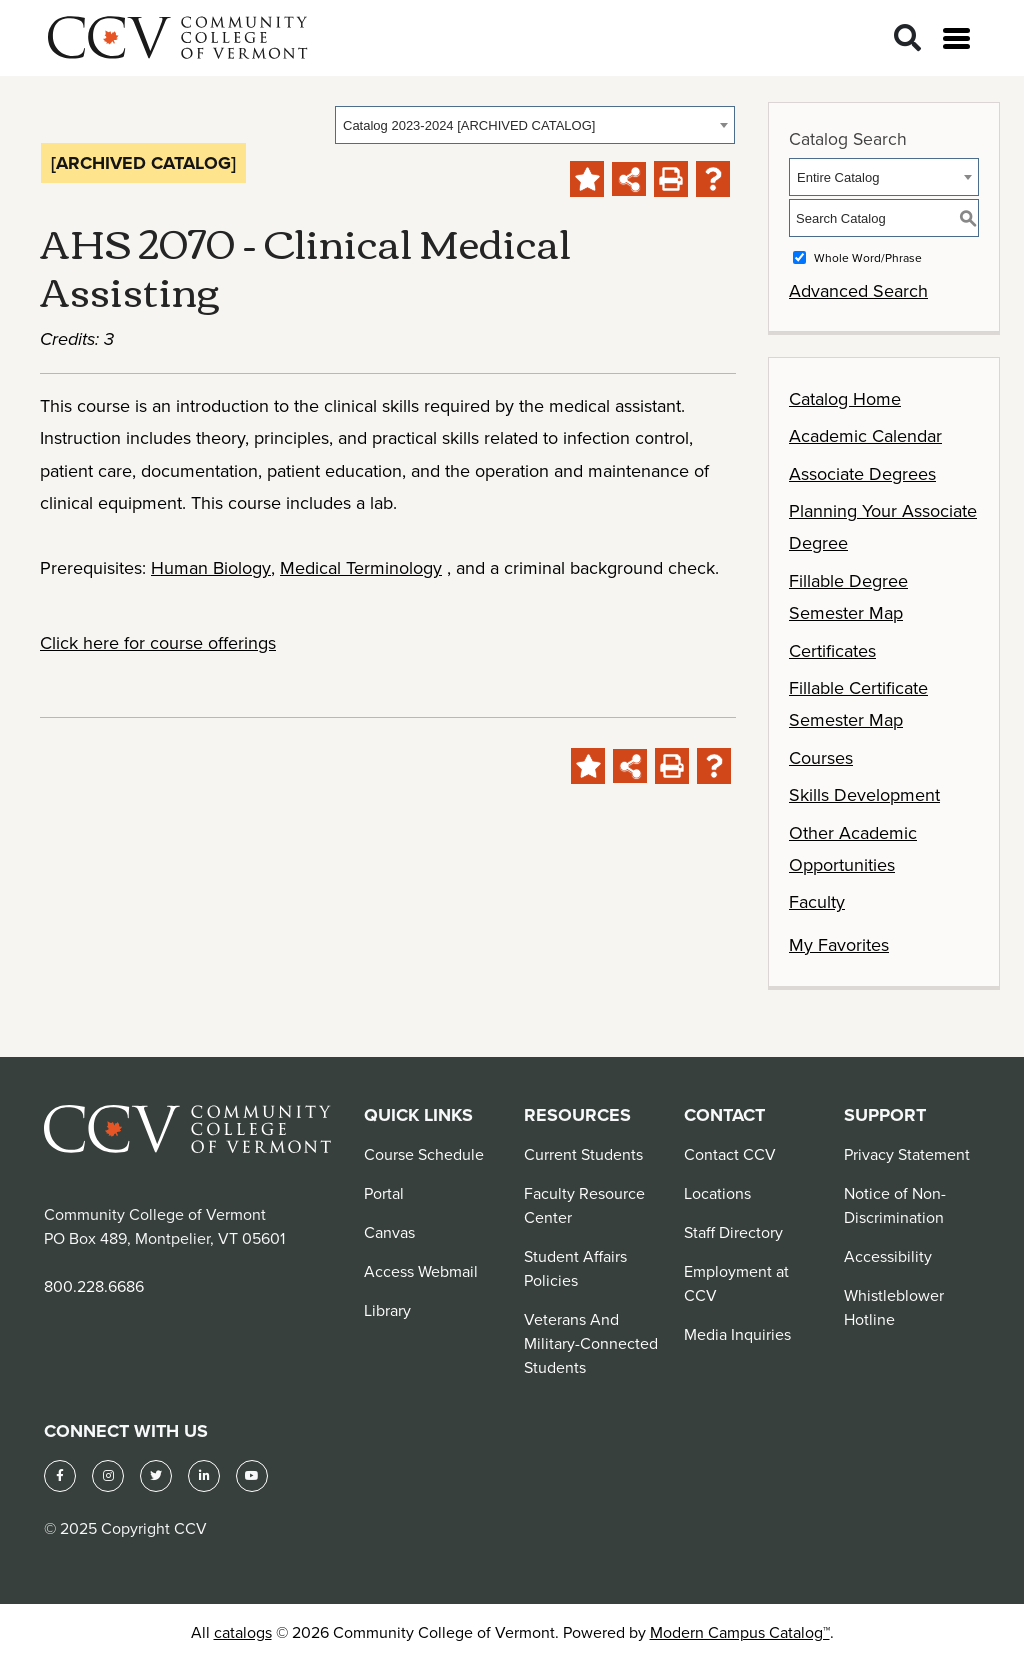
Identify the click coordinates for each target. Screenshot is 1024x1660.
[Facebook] (60, 1476)
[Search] (907, 38)
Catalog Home (845, 398)
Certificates (832, 650)
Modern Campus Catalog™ (740, 1632)
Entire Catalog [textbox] (838, 177)
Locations (717, 1193)
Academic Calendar (865, 435)
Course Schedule (424, 1154)
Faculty (817, 901)
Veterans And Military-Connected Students (591, 1343)
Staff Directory (733, 1232)
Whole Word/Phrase (868, 257)
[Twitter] (156, 1476)
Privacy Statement (907, 1154)
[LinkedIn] (204, 1476)
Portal (384, 1193)
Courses (821, 757)
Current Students (583, 1154)
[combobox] (535, 125)
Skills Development (864, 794)
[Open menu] (956, 38)
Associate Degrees (862, 473)
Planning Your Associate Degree (883, 526)
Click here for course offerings (158, 642)
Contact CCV (730, 1154)
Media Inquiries (737, 1334)
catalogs (243, 1632)
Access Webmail (421, 1271)
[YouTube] (252, 1476)
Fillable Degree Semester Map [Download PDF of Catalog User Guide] (848, 596)
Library (387, 1310)
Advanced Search (858, 290)
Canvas (389, 1232)
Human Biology (211, 567)
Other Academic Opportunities (853, 848)
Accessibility (888, 1256)
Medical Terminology (361, 567)
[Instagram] (108, 1476)
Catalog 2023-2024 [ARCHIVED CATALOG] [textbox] (469, 125)
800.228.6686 (94, 1286)
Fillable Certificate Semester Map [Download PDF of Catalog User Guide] (858, 703)
